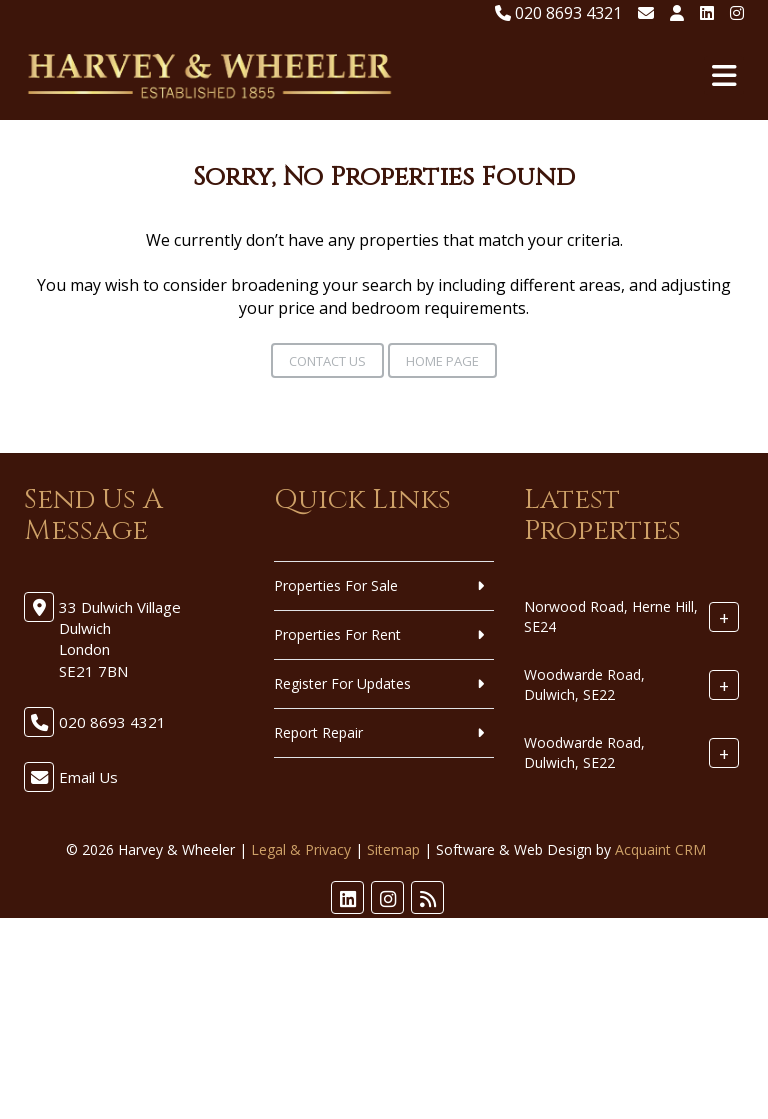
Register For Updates (342, 683)
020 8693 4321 (558, 13)
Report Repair (318, 732)
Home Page (442, 361)
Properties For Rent (337, 634)
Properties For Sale (336, 585)
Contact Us (327, 361)
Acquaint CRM (660, 849)
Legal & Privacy (301, 849)
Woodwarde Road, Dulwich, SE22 (584, 684)
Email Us (88, 777)
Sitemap (393, 849)
